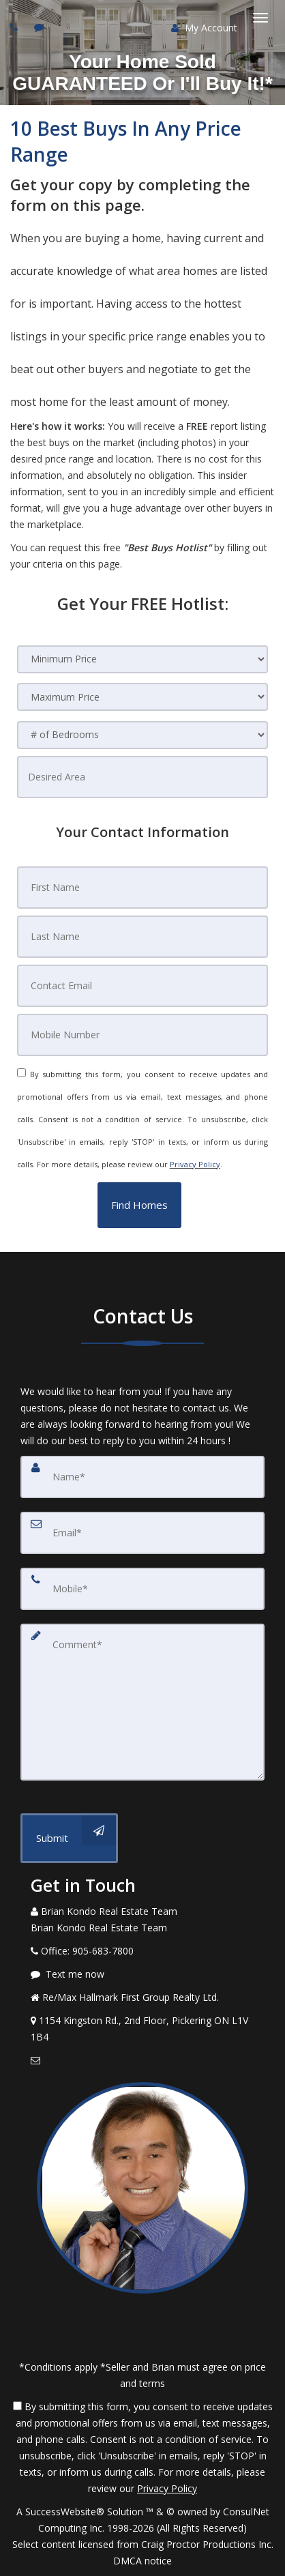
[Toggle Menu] (260, 18)
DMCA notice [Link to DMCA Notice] (142, 2560)
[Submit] (69, 1838)
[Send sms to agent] (40, 26)
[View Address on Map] (142, 2028)
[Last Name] (143, 937)
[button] (139, 1205)
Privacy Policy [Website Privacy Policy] (195, 1164)
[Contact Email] (143, 986)
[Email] (142, 1533)
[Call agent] (15, 26)
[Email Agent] (142, 2060)
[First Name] (143, 887)
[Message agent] (142, 1974)
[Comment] (142, 1702)
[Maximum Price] (143, 697)
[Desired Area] (143, 777)
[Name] (142, 1477)
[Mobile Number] (143, 1035)
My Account (204, 27)
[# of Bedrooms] (143, 735)
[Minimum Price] (143, 659)
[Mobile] (142, 1589)
